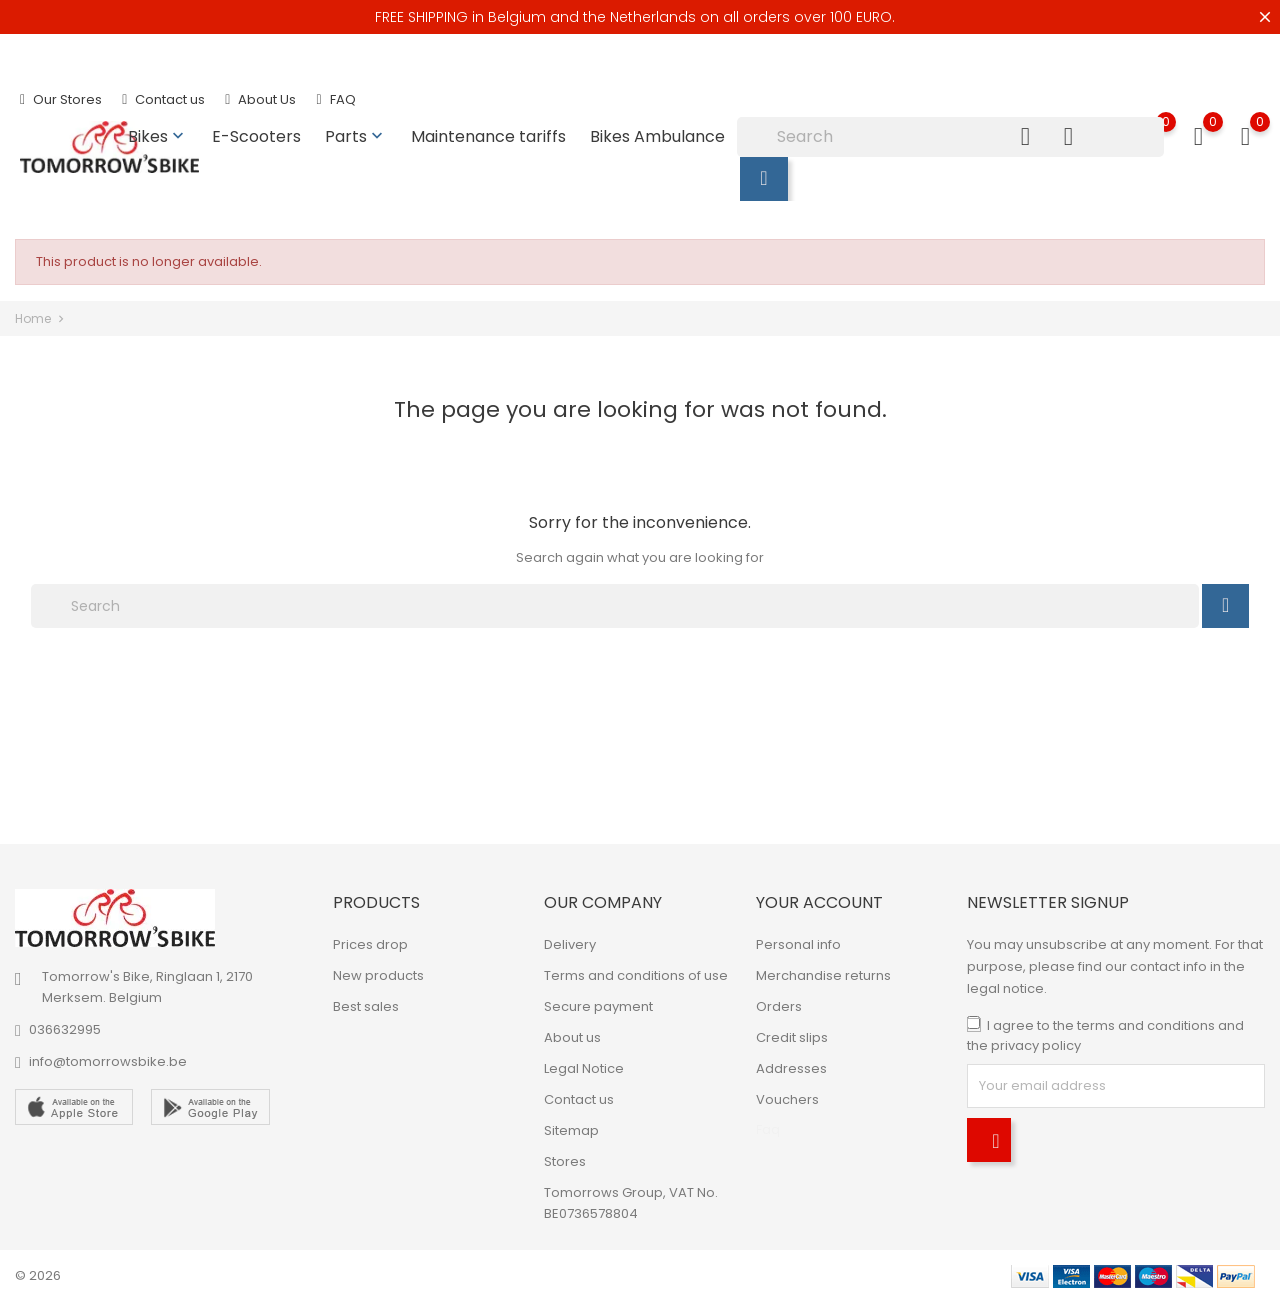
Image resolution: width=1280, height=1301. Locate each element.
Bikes (158, 136)
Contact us (163, 99)
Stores (565, 1161)
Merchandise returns (823, 975)
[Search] (950, 137)
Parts (356, 136)
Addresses (791, 1068)
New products (378, 975)
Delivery (570, 944)
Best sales (366, 1006)
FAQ (335, 99)
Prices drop (370, 944)
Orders (779, 1006)
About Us (260, 99)
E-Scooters (256, 136)
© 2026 (38, 1275)
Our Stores (61, 99)
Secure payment (598, 1006)
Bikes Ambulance (657, 136)
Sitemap (571, 1130)
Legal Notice (584, 1068)
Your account (819, 902)
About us (572, 1037)
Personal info (798, 944)
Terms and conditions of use (636, 975)
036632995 (65, 1029)
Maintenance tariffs (488, 136)
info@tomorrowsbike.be (108, 1061)
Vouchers (787, 1099)
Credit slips (792, 1037)
